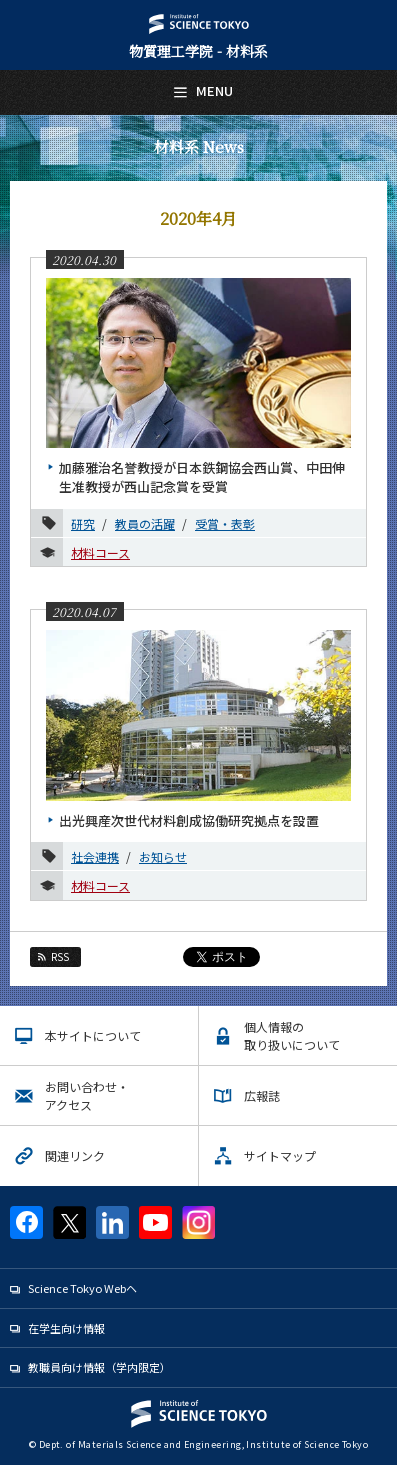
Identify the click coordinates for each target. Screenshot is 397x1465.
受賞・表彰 (225, 523)
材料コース (100, 552)
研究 (83, 523)
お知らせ (163, 856)
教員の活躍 (145, 523)
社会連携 (95, 856)
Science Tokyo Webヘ (82, 1288)
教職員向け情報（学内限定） (99, 1367)
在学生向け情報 (66, 1328)
